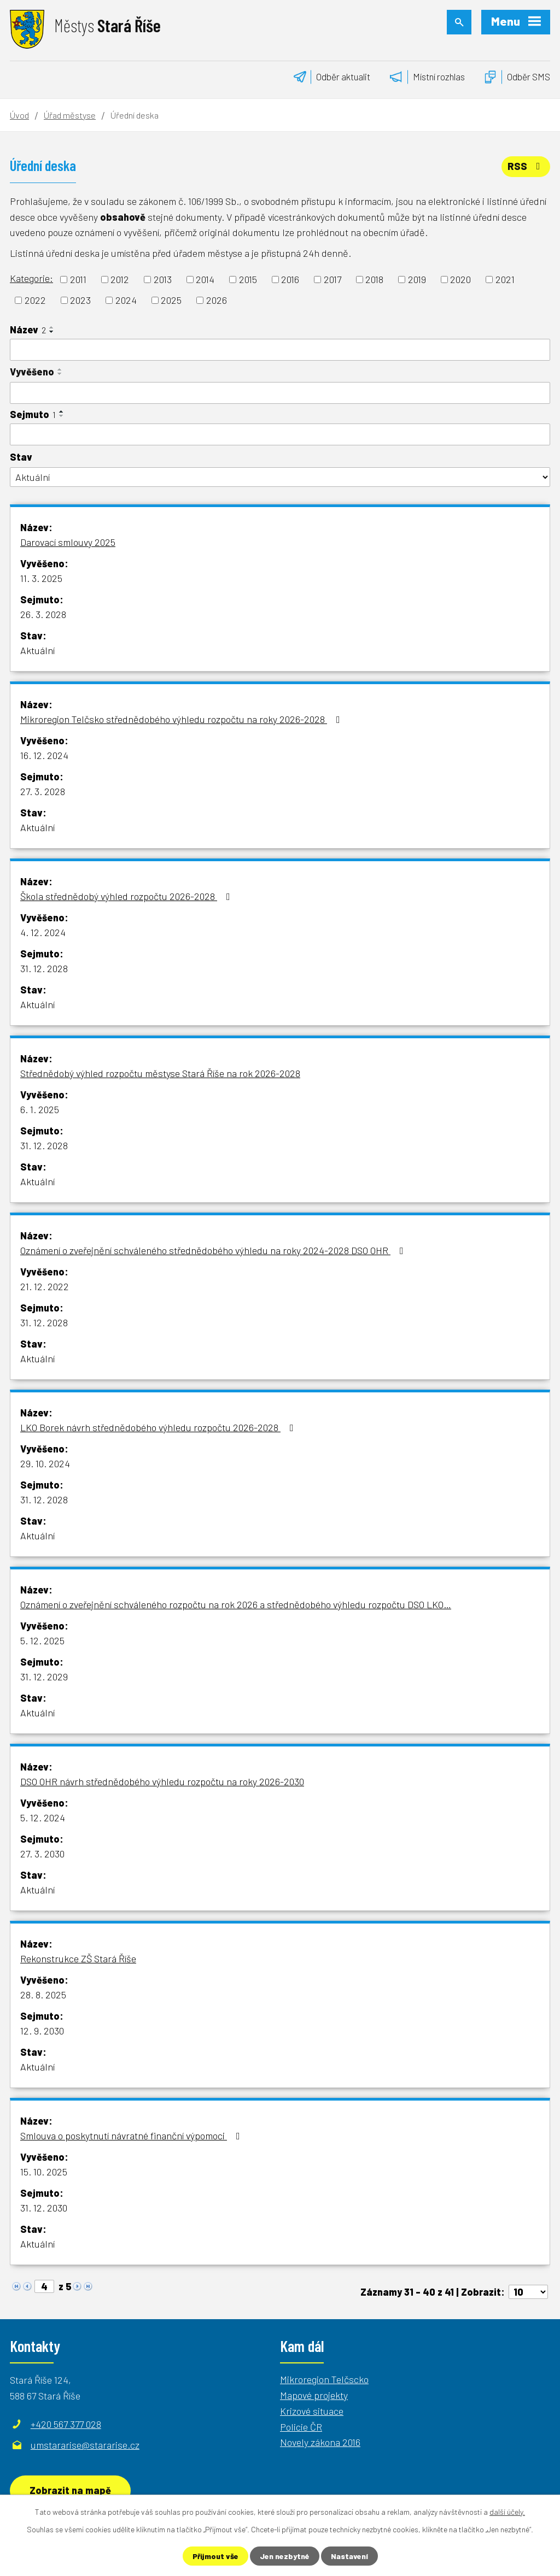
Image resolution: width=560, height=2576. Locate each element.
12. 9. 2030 (42, 2031)
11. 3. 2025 (41, 578)
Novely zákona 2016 (320, 2442)
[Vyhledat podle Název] (280, 350)
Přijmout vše (215, 2556)
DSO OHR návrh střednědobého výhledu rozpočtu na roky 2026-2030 (162, 1781)
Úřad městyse (70, 115)
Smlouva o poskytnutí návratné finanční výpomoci (132, 2136)
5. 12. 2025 (42, 1640)
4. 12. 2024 (43, 932)
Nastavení (349, 2556)
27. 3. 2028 (42, 791)
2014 (205, 279)
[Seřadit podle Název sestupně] (52, 332)
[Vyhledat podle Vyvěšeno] (280, 393)
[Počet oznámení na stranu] (528, 2292)
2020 (460, 279)
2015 (248, 279)
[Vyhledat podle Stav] (280, 477)
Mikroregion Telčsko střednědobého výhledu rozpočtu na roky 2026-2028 (182, 719)
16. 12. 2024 (44, 755)
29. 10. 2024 (45, 1463)
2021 (505, 279)
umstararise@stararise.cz (85, 2445)
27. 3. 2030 (42, 1854)
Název (28, 330)
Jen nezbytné (285, 2556)
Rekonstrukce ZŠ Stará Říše (78, 1958)
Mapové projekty (314, 2395)
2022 (35, 300)
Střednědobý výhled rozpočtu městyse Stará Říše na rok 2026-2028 (160, 1073)
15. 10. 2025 (43, 2172)
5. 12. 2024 (42, 1818)
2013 (163, 279)
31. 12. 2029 (44, 1677)
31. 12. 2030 (43, 2208)
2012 (119, 279)
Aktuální (37, 650)
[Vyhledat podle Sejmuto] (280, 434)
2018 (374, 279)
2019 (417, 279)
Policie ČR (301, 2427)
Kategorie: (31, 278)
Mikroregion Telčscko (324, 2379)
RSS (526, 166)
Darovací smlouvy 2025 (67, 542)
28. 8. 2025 (43, 1995)
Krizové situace (311, 2411)
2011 (78, 279)
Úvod (19, 115)
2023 (80, 300)
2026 (216, 300)
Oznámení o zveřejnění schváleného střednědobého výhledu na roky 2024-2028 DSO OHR (214, 1250)
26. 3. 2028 (43, 614)
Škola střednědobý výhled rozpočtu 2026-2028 (127, 896)
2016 (290, 279)
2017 (332, 279)
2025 (171, 300)
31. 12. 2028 (44, 968)
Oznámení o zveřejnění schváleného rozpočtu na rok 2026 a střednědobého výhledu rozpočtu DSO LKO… (235, 1604)
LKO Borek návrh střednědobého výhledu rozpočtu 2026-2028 (159, 1427)
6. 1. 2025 (39, 1109)
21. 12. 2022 (44, 1286)
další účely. (507, 2511)
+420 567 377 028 (66, 2424)
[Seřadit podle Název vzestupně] (52, 327)
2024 (126, 300)
